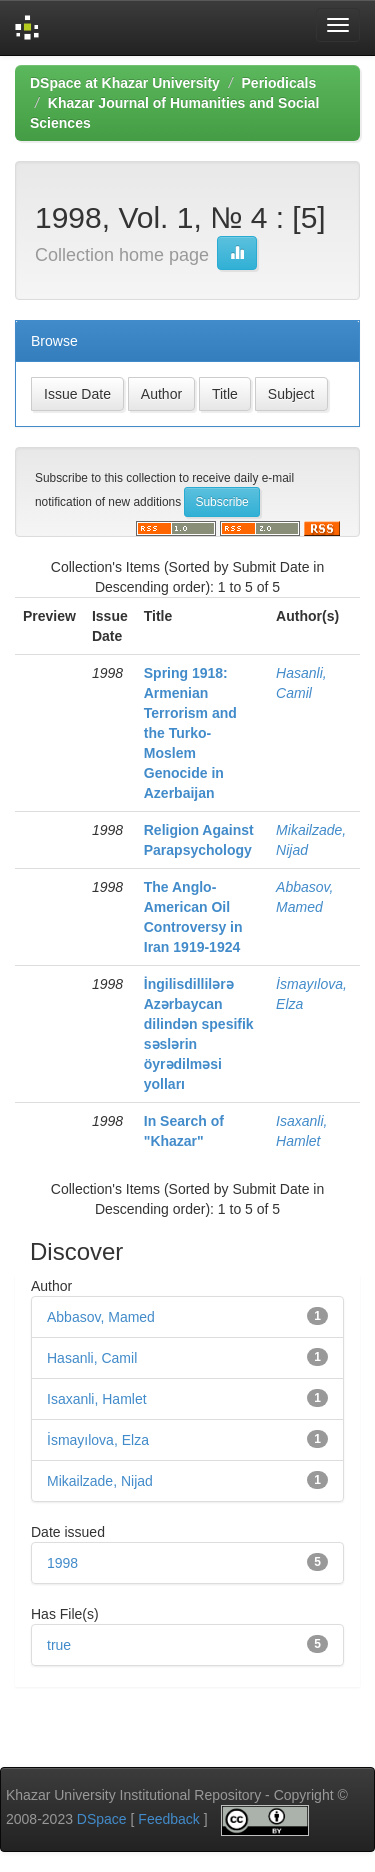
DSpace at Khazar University (125, 83)
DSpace (102, 1820)
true (59, 1645)
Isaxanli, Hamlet (97, 1399)
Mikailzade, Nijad (100, 1481)
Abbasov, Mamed (101, 1317)
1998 (62, 1563)
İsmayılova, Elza (98, 1440)
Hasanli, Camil (92, 1358)
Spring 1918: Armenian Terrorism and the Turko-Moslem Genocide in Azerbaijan (190, 733)
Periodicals (279, 83)
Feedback (168, 1820)
